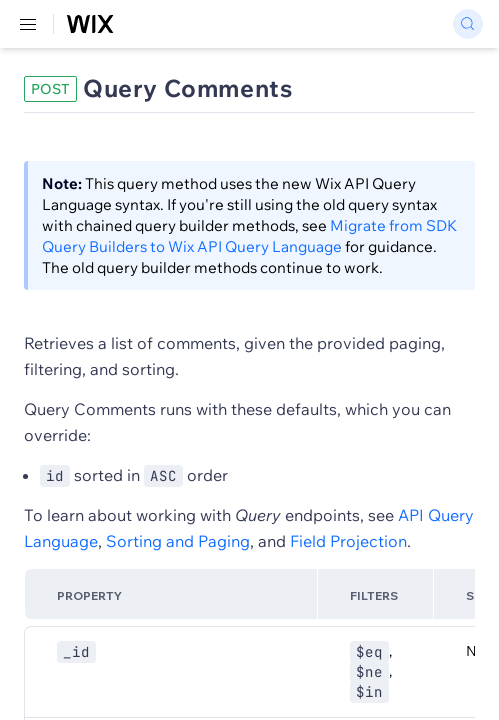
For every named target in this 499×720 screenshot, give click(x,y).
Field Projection (348, 541)
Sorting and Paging (178, 541)
